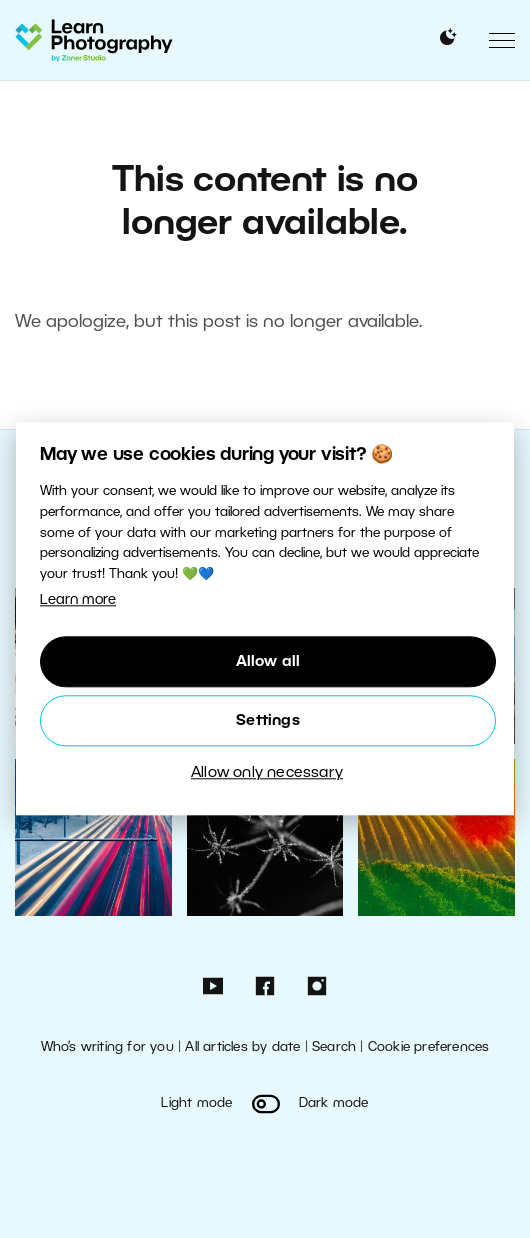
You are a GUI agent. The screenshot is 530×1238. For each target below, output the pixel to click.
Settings (268, 721)
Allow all (268, 662)
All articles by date (242, 1047)
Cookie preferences (429, 1047)
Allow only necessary (267, 773)
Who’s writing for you (107, 1047)
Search (334, 1047)
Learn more (78, 600)
